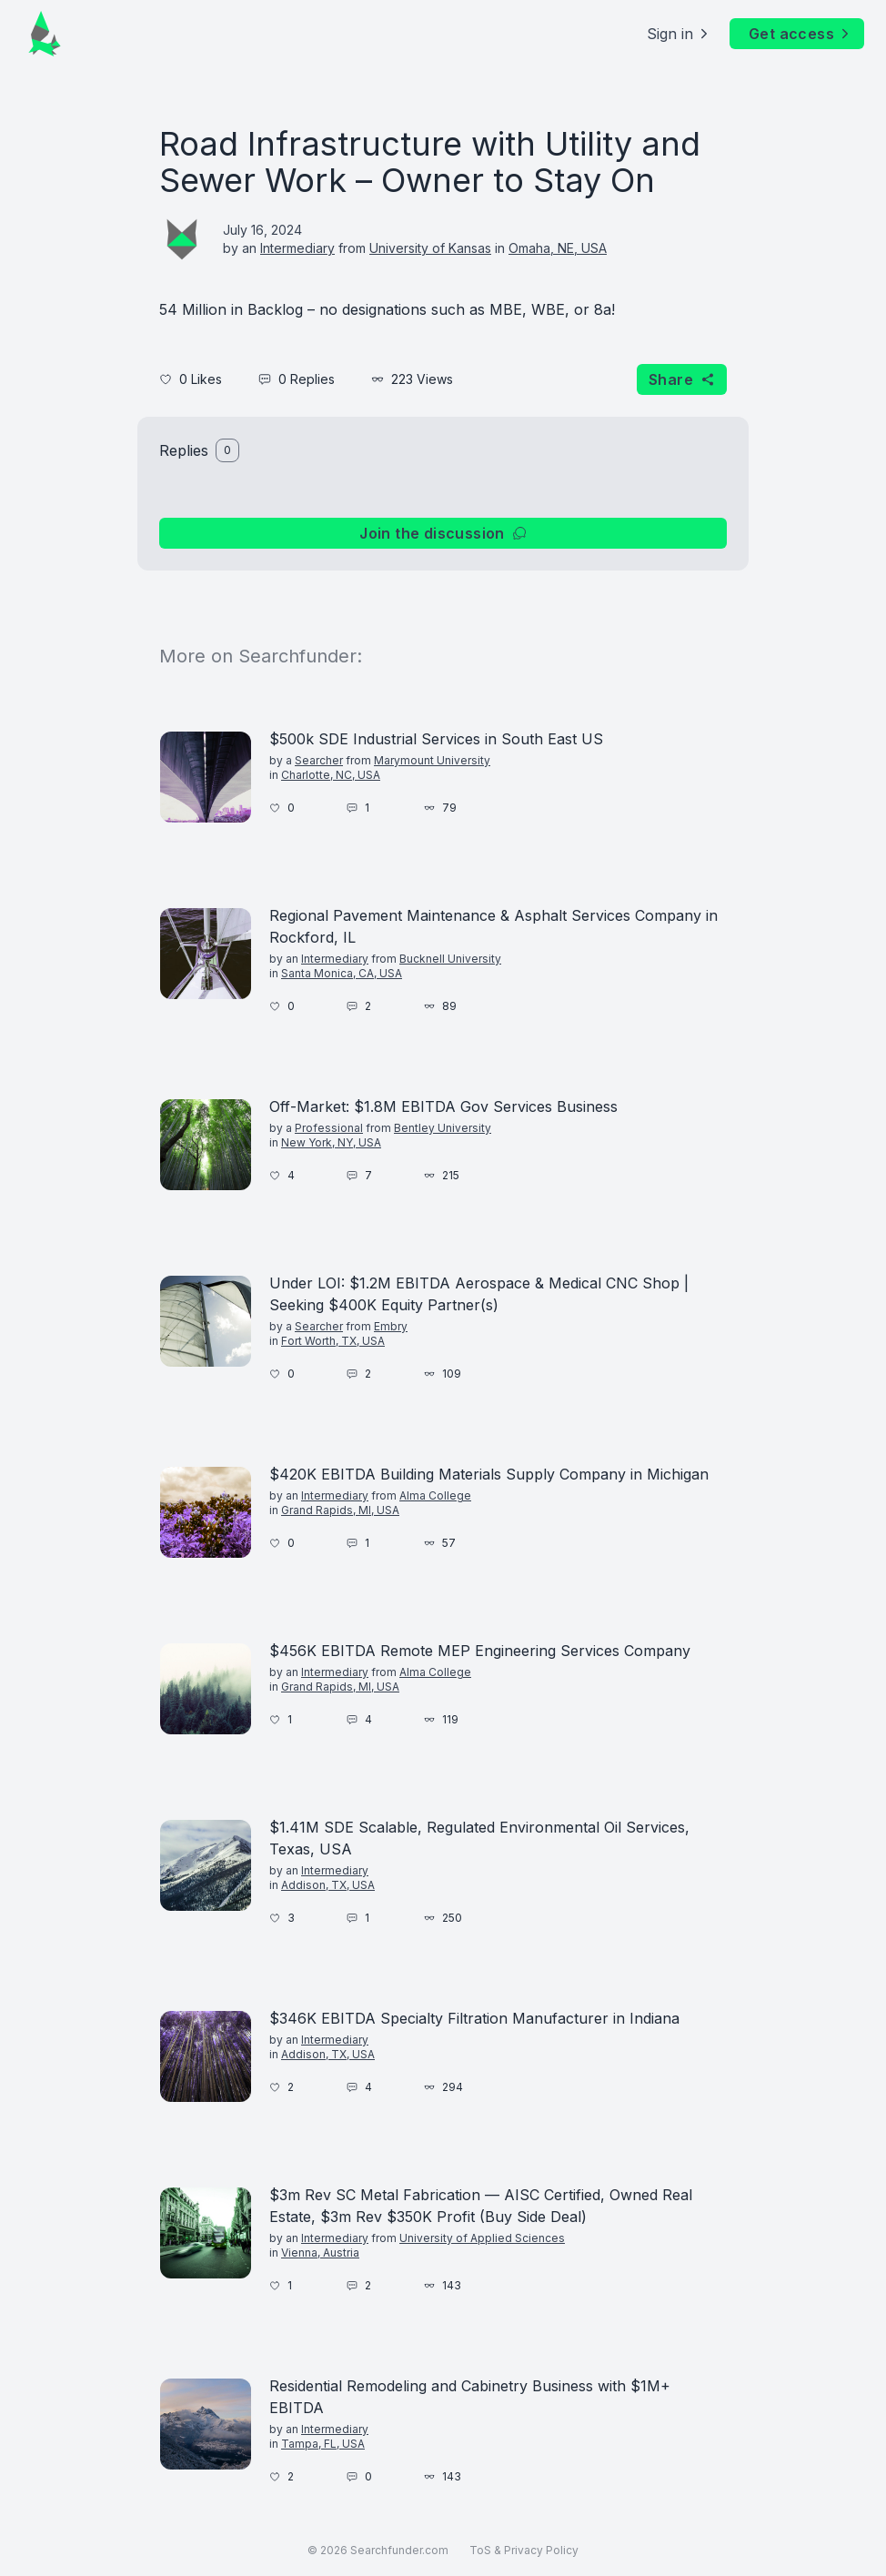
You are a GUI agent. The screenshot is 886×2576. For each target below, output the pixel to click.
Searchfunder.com (399, 2550)
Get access (800, 34)
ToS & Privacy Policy (524, 2550)
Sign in (679, 34)
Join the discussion (443, 533)
